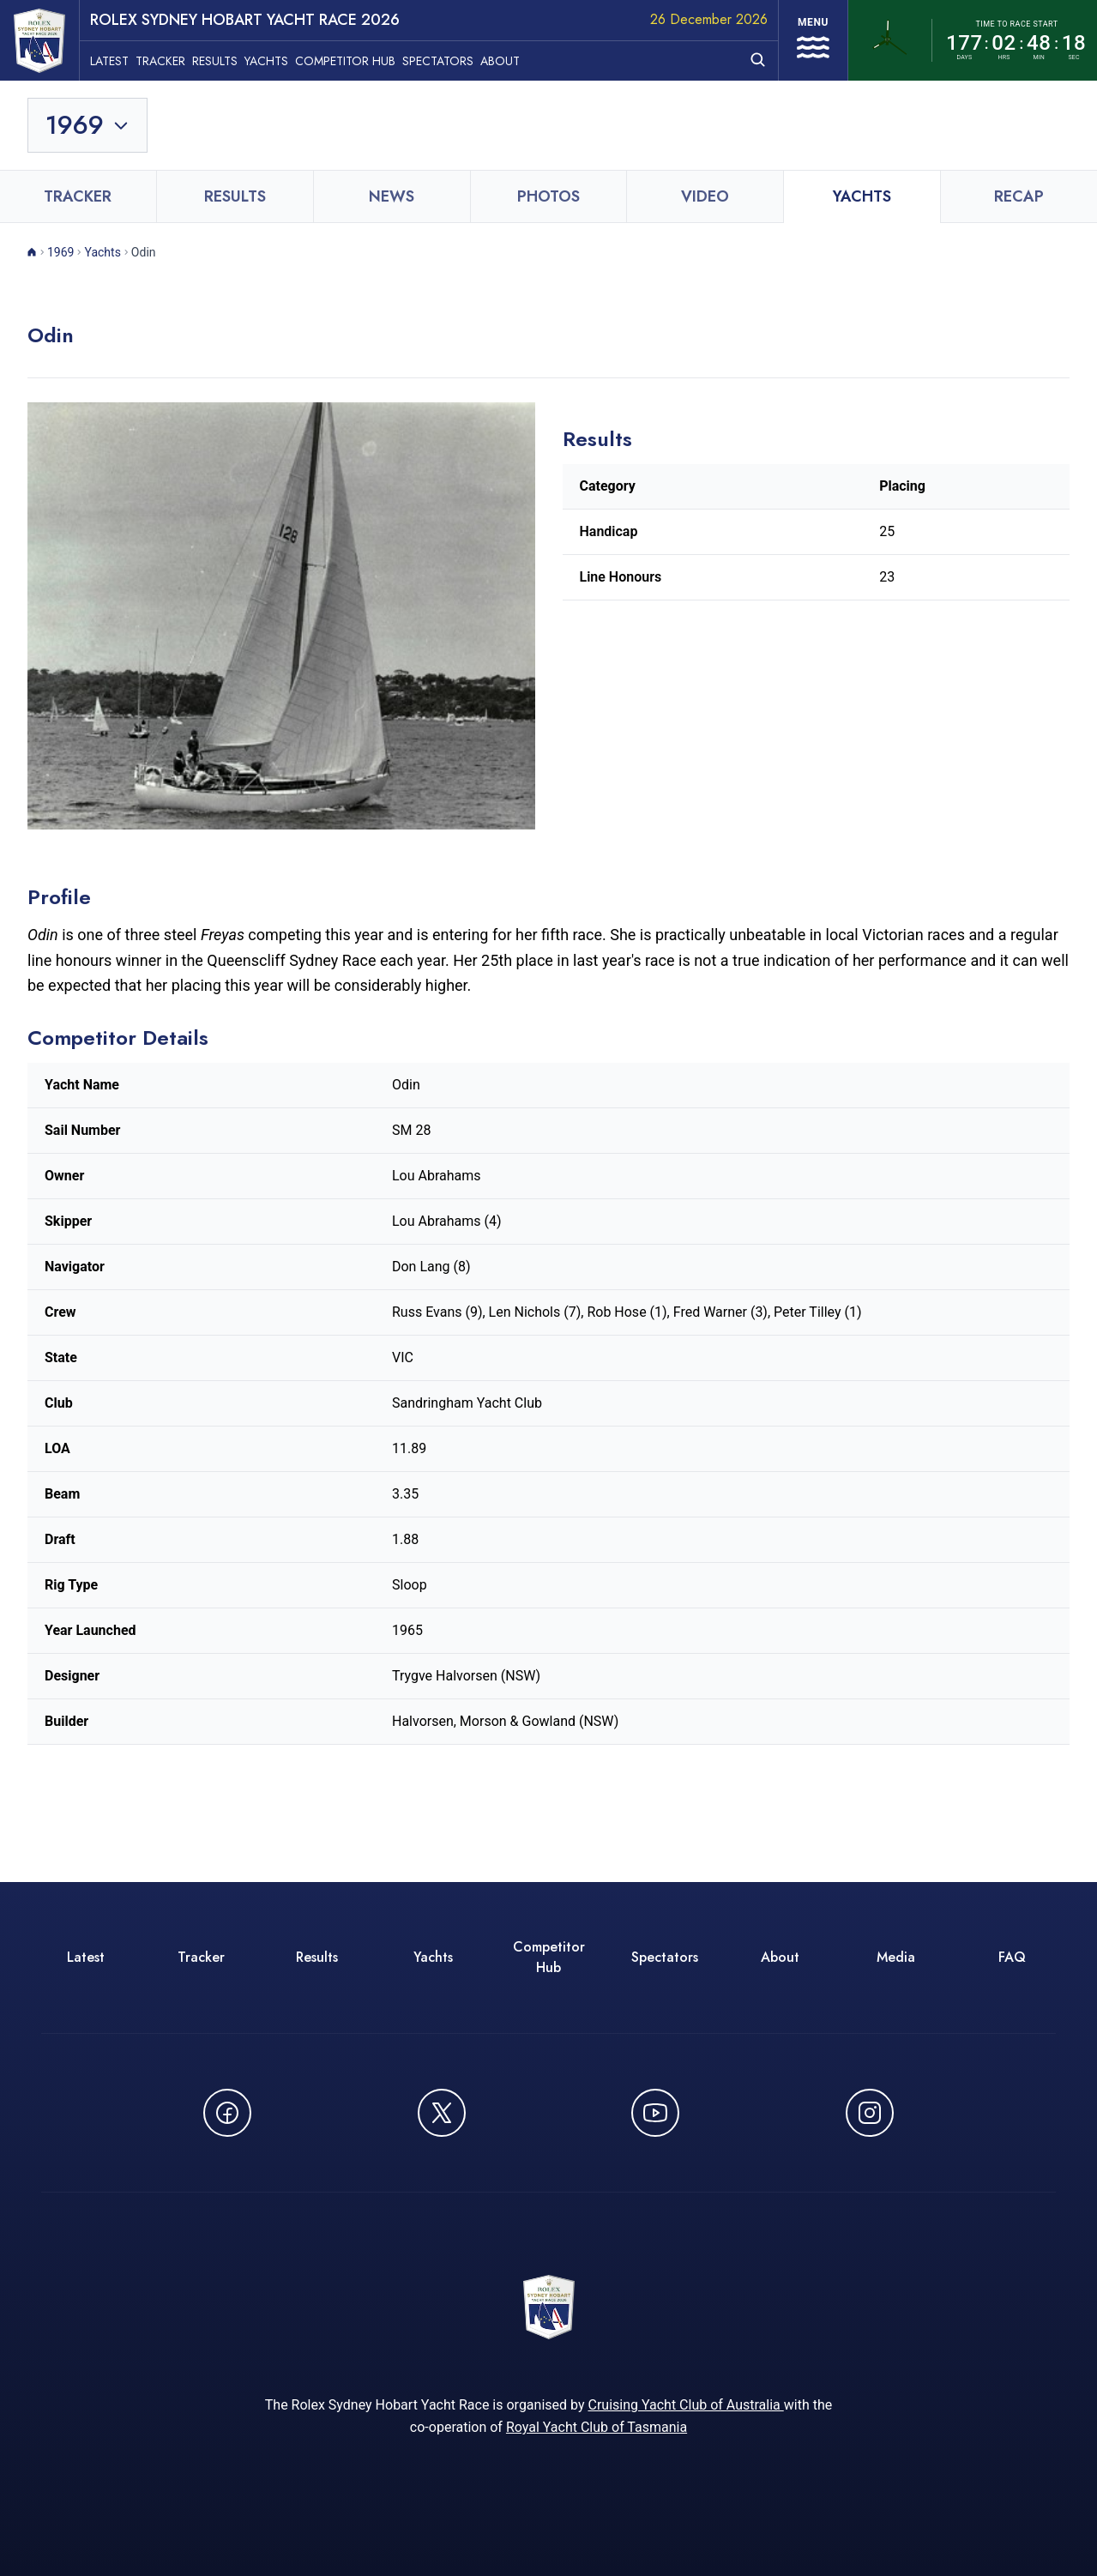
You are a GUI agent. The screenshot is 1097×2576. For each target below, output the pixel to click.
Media (896, 1957)
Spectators (437, 60)
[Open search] (757, 59)
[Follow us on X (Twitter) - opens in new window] (442, 2113)
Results (215, 60)
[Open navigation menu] (813, 40)
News (391, 196)
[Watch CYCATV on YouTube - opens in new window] (655, 2113)
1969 (60, 252)
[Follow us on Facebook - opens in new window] (227, 2113)
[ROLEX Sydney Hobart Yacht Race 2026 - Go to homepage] (39, 41)
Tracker (160, 60)
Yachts (266, 60)
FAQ (1012, 1957)
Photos (548, 196)
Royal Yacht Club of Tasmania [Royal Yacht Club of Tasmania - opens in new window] (596, 2427)
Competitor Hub (345, 60)
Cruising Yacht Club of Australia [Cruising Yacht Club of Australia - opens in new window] (685, 2405)
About (500, 60)
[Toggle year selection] (87, 125)
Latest (109, 60)
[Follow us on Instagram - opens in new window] (870, 2113)
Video (705, 196)
